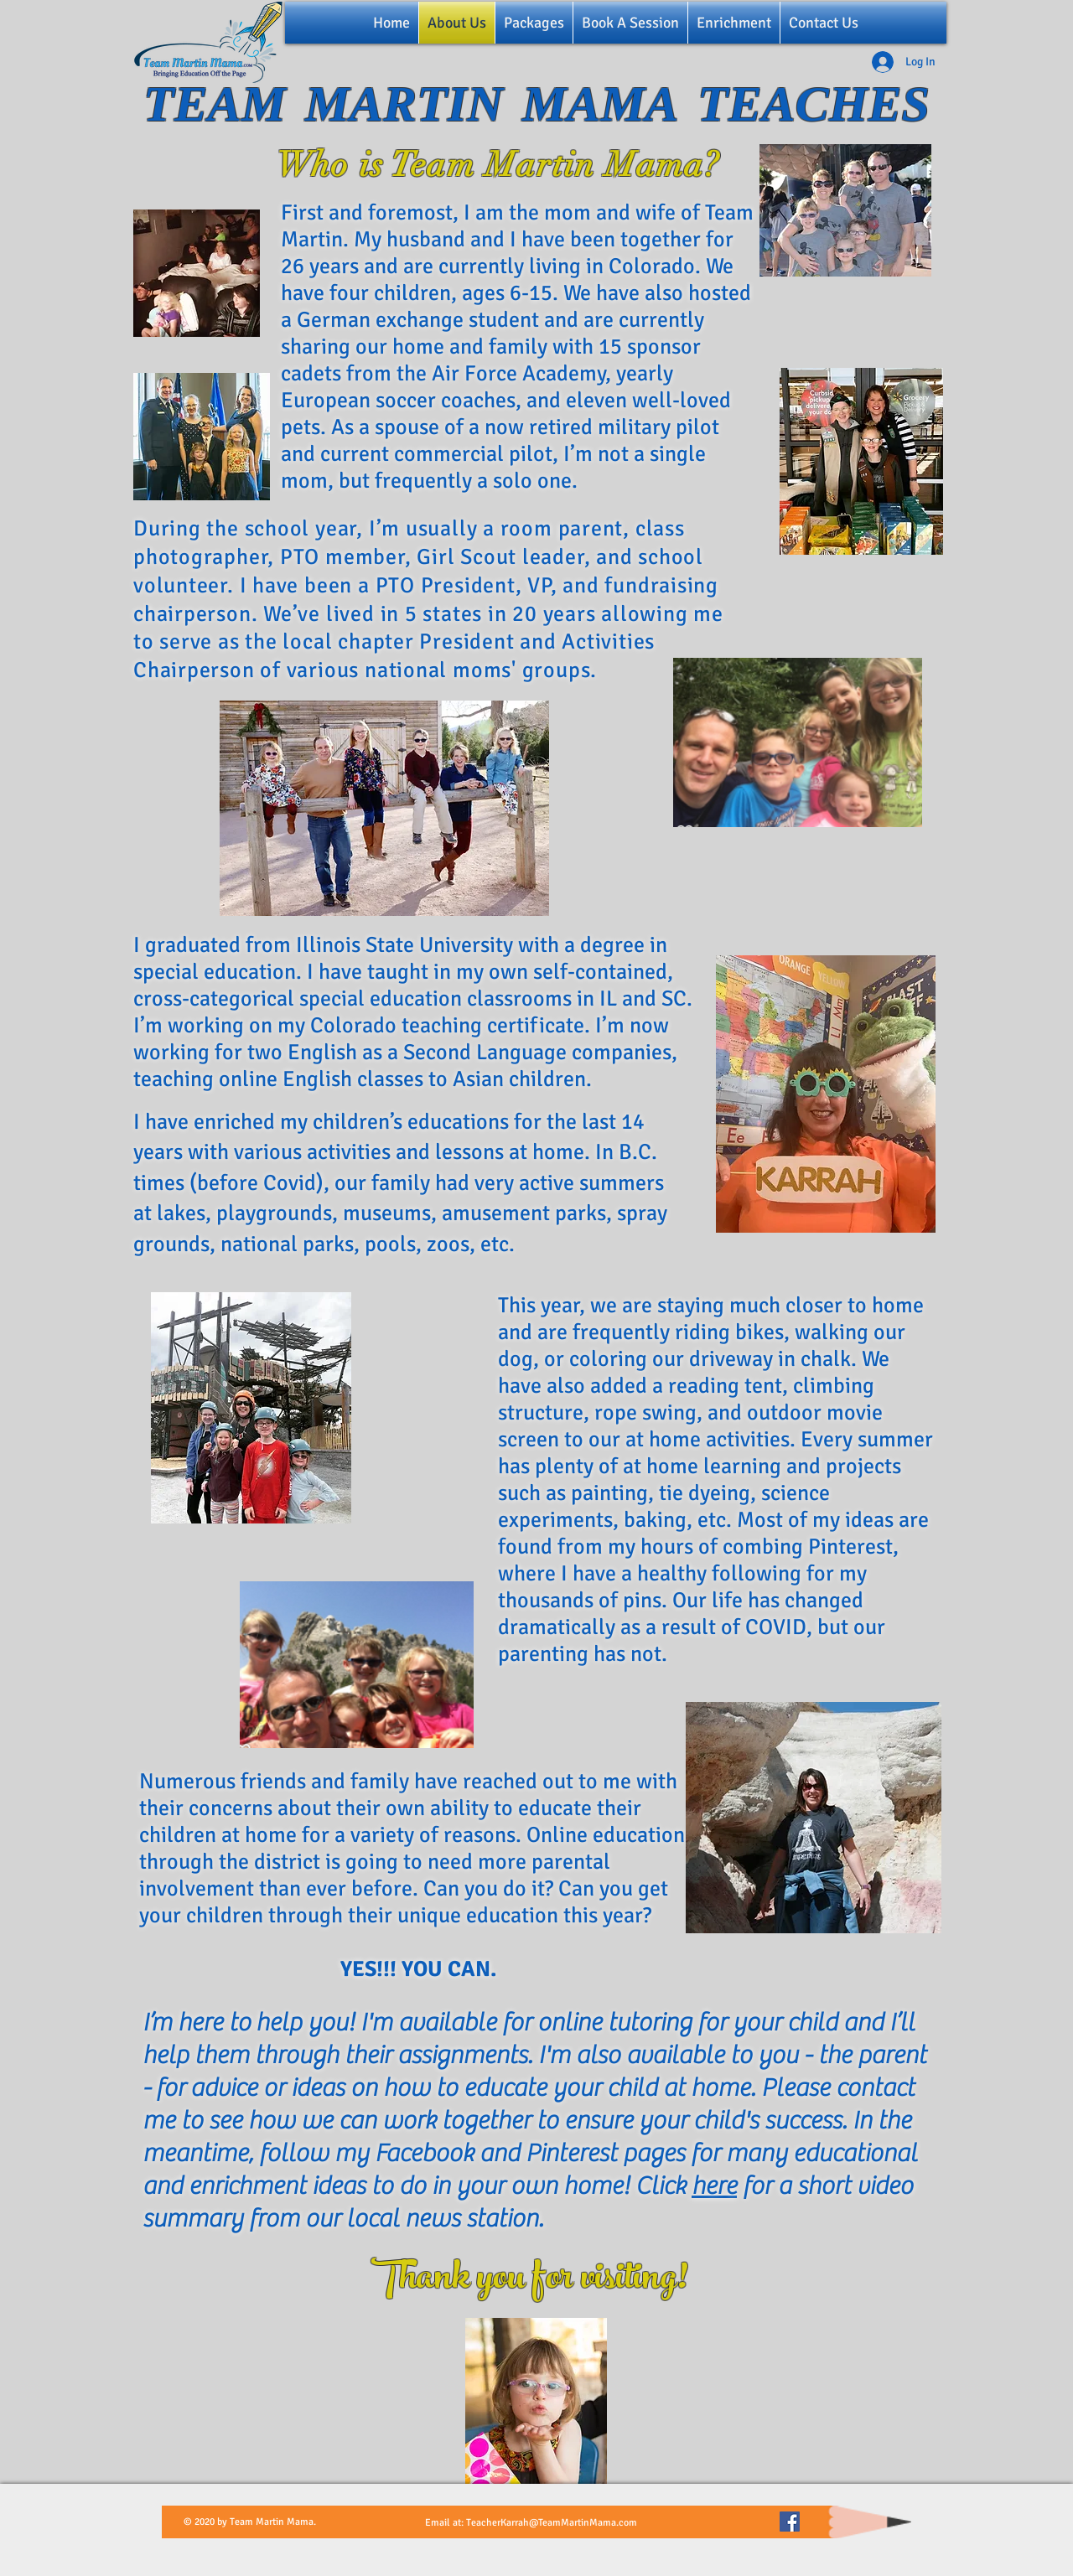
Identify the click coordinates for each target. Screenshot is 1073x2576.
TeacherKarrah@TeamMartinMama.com (551, 2523)
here (714, 2186)
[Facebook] (790, 2521)
